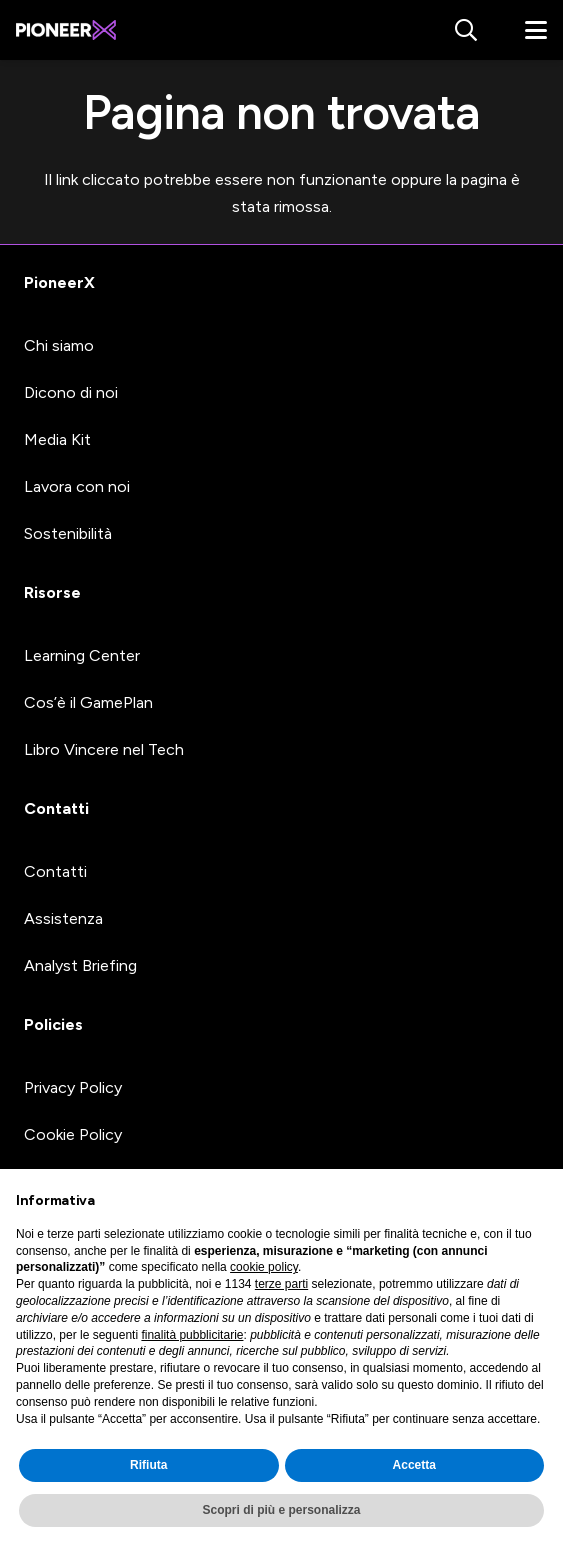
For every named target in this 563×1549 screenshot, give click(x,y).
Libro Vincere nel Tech (104, 749)
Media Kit (57, 439)
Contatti (56, 808)
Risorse (52, 592)
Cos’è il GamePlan (88, 702)
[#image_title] (66, 30)
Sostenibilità (68, 533)
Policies (53, 1024)
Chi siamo (59, 345)
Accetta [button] (414, 1465)
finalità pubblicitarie (192, 1335)
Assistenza (63, 918)
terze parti (281, 1284)
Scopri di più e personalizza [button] (281, 1510)
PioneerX (59, 282)
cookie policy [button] (264, 1267)
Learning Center (82, 655)
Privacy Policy (73, 1087)
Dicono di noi (71, 392)
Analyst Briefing (80, 965)
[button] (465, 30)
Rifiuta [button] (148, 1465)
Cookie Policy (73, 1134)
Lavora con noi (77, 486)
